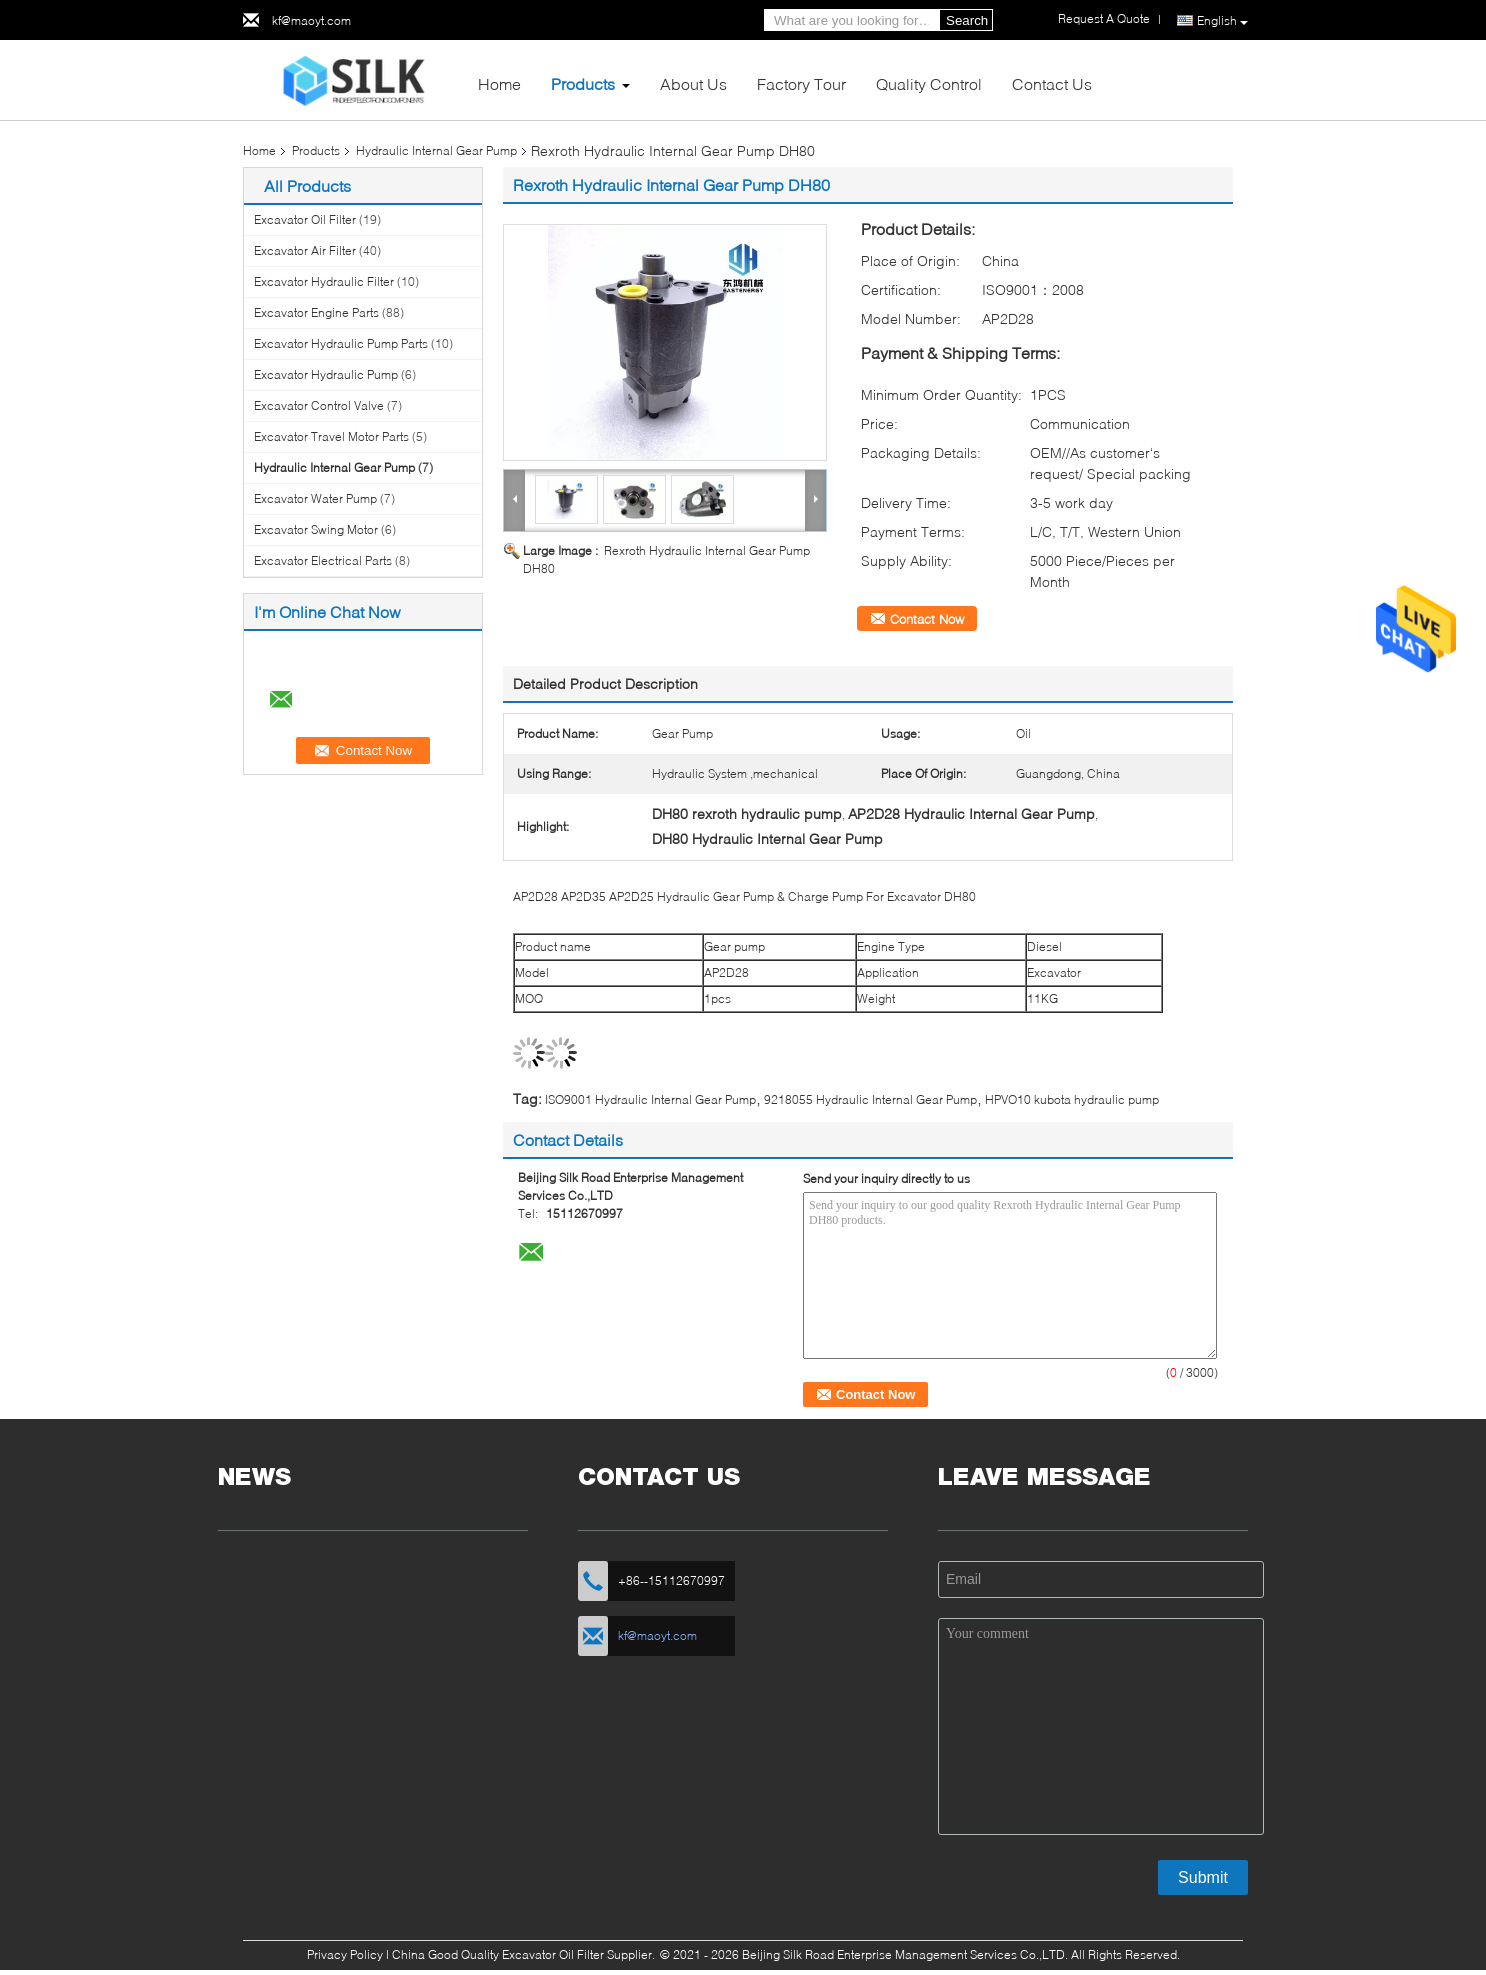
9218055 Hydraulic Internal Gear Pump (870, 1099)
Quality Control (929, 83)
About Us (693, 83)
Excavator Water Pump (315, 498)
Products (583, 83)
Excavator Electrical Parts (323, 560)
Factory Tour (801, 83)
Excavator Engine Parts (316, 312)
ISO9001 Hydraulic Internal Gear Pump (650, 1099)
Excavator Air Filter (305, 250)
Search (967, 20)
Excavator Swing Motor (316, 529)
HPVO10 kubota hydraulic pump (1072, 1099)
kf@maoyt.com (311, 20)
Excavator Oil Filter (305, 219)
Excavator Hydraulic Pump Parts (341, 343)
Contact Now (927, 619)
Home (499, 83)
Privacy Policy (345, 1954)
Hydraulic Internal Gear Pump (436, 150)
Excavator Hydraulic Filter (324, 281)
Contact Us (1052, 83)
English (1222, 21)
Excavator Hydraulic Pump (326, 374)
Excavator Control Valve (319, 405)
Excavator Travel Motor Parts (331, 436)
